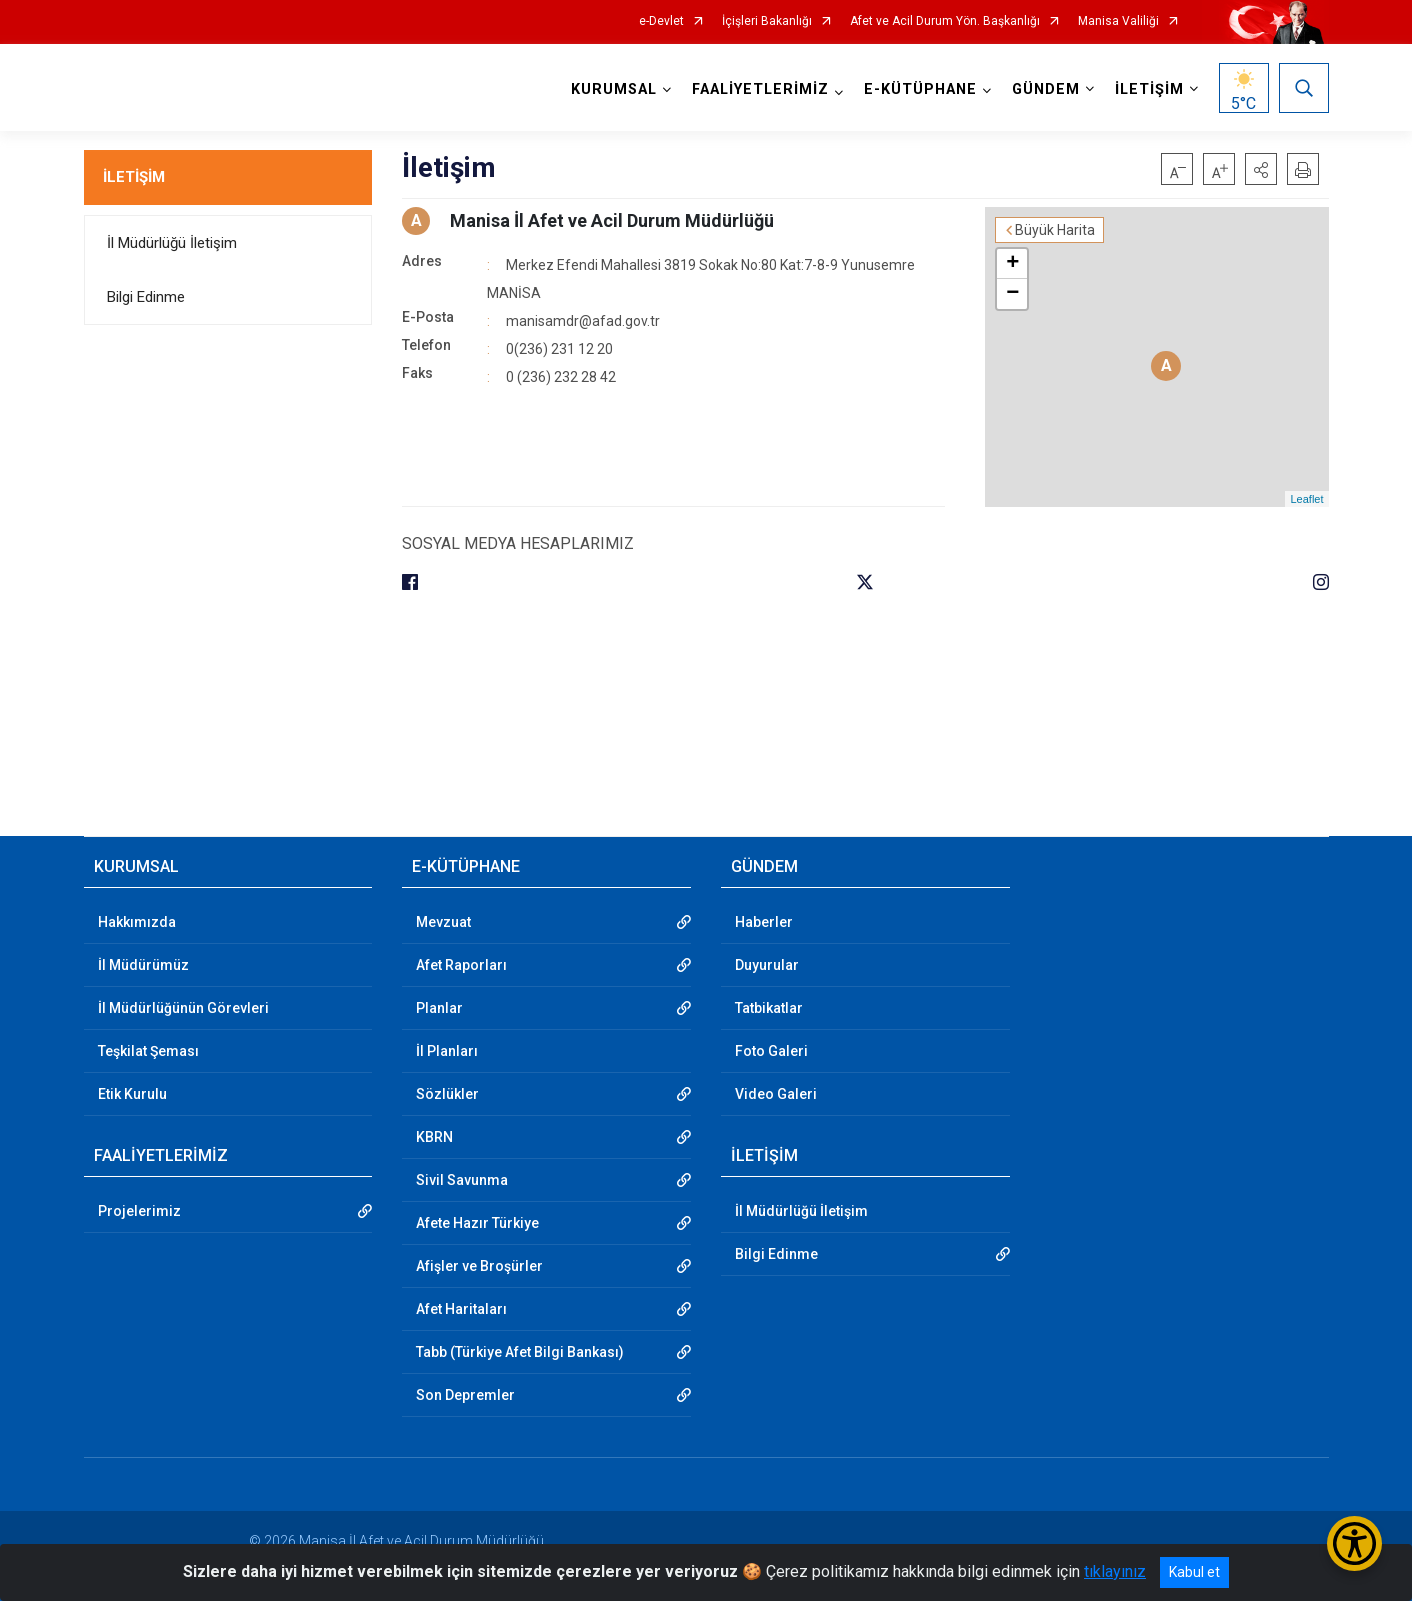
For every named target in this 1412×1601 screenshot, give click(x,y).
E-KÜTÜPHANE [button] (920, 89)
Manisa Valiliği (1118, 21)
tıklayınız (1115, 1571)
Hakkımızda (137, 922)
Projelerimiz (139, 1211)
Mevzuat (443, 922)
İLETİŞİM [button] (1149, 89)
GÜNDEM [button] (1046, 89)
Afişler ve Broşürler (479, 1266)
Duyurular (767, 965)
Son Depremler (465, 1395)
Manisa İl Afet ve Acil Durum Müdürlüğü (612, 220)
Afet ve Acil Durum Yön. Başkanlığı (945, 21)
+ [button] (1012, 264)
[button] (1261, 169)
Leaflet (1306, 499)
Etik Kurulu (132, 1094)
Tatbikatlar (769, 1008)
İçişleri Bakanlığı (767, 21)
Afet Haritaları (461, 1309)
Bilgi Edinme (146, 297)
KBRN (434, 1137)
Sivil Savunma (462, 1180)
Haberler (764, 922)
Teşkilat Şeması (148, 1051)
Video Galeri (776, 1094)
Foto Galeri (771, 1051)
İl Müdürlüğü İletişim (172, 243)
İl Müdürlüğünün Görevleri (183, 1008)
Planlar (439, 1008)
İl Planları (447, 1051)
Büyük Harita (1055, 230)
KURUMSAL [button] (614, 89)
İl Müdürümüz (143, 965)
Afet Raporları (461, 965)
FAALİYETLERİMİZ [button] (760, 89)
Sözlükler (447, 1094)
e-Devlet (661, 21)
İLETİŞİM (134, 177)
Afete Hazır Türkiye (477, 1223)
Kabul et (1194, 1572)
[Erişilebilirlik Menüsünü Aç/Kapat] (1354, 1543)
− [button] (1012, 294)
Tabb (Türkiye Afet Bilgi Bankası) (520, 1352)
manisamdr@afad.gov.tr (583, 321)
